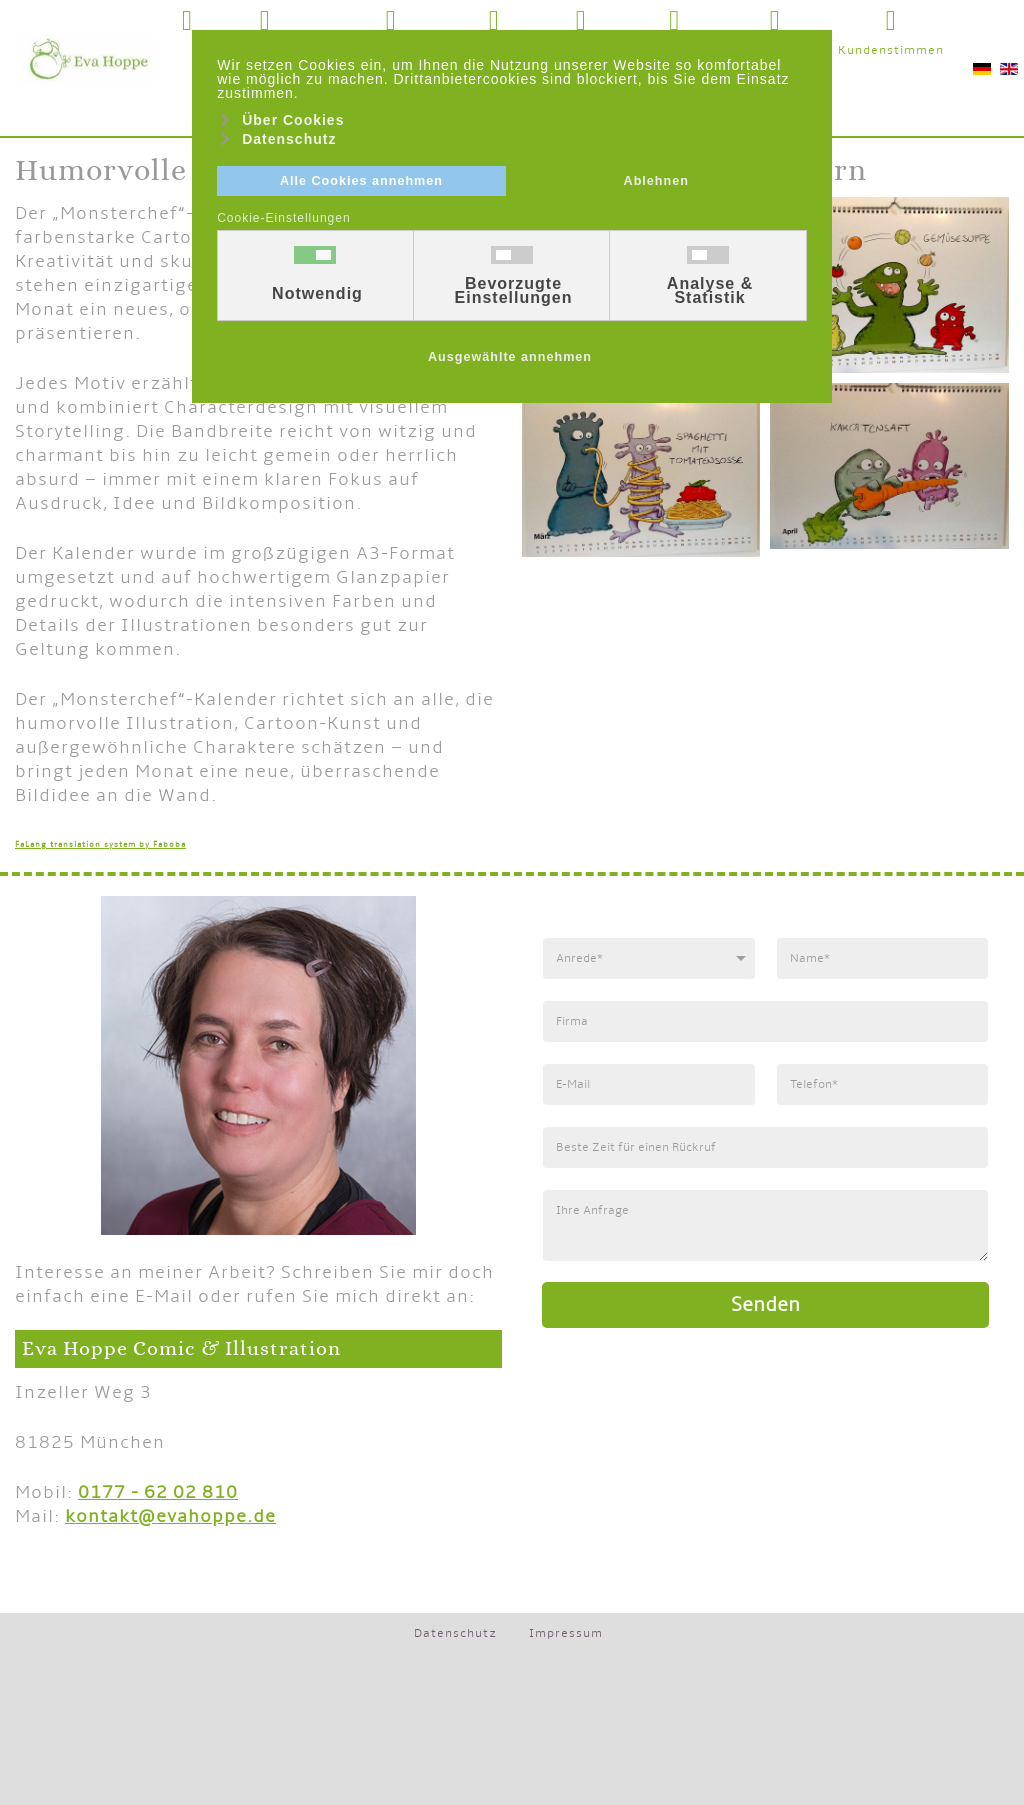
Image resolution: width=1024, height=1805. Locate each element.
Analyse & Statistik (710, 291)
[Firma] (765, 1021)
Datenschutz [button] (289, 139)
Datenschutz (455, 1633)
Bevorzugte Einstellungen (514, 291)
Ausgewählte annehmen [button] (510, 357)
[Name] (882, 958)
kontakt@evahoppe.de (170, 1516)
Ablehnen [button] (656, 181)
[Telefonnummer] (882, 1084)
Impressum (566, 1633)
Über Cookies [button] (293, 120)
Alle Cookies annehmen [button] (361, 181)
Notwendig (317, 294)
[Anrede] (649, 958)
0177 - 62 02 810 (158, 1492)
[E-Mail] (649, 1084)
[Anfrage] (765, 1225)
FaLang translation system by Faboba (100, 844)
